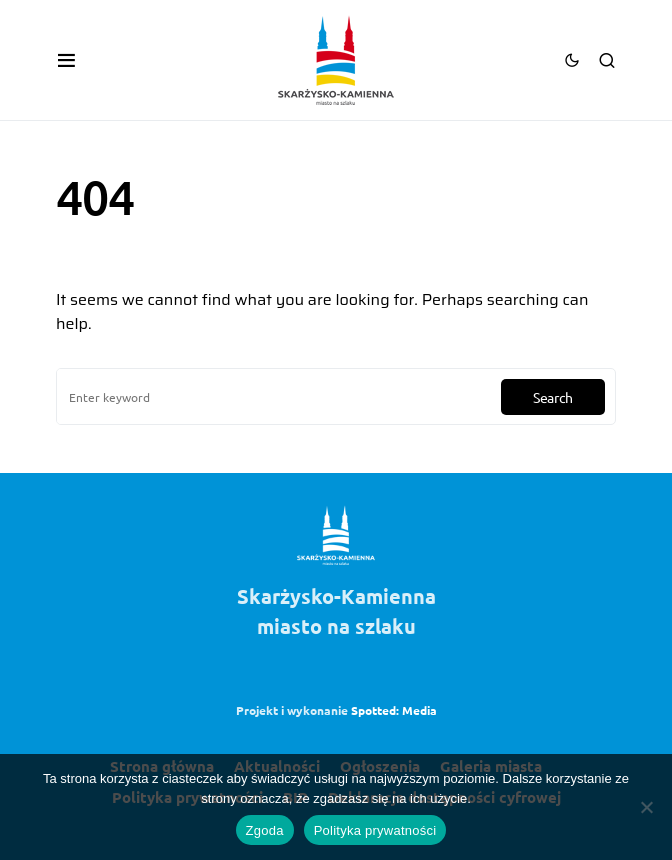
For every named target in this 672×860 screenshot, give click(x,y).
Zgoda (265, 830)
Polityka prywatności (375, 830)
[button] (66, 60)
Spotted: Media (394, 710)
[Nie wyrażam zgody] (647, 807)
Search (553, 397)
